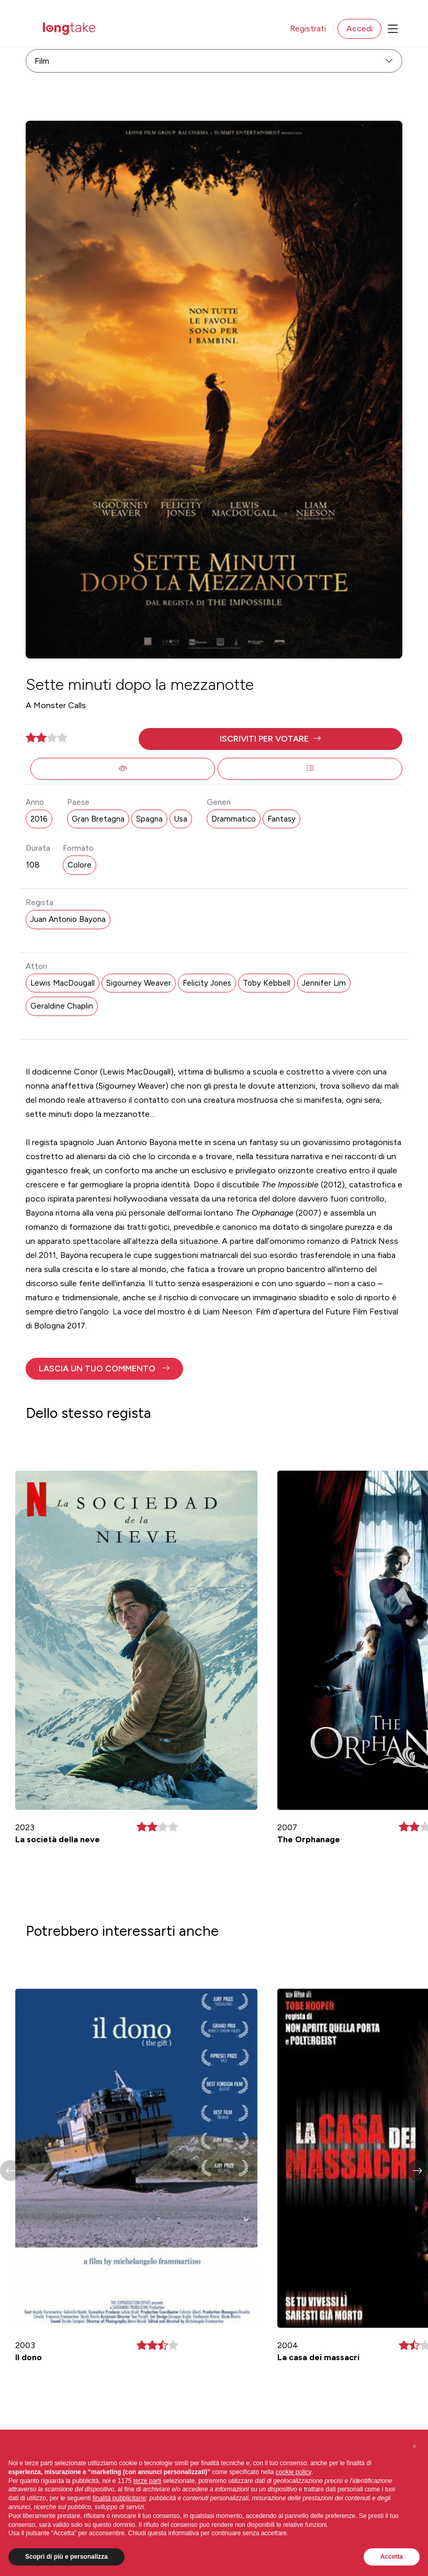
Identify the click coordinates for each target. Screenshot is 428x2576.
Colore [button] (79, 865)
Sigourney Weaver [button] (138, 983)
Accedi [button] (359, 28)
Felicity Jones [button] (207, 983)
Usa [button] (180, 819)
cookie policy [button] (293, 2472)
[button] (270, 739)
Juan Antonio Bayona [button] (68, 919)
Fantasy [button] (281, 819)
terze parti (147, 2481)
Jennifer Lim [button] (324, 983)
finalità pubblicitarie (119, 2498)
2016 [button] (39, 819)
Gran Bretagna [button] (98, 819)
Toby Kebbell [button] (266, 983)
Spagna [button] (149, 819)
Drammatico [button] (233, 819)
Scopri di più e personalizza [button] (66, 2556)
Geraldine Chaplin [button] (61, 1006)
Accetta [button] (391, 2556)
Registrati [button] (308, 28)
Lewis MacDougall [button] (62, 983)
